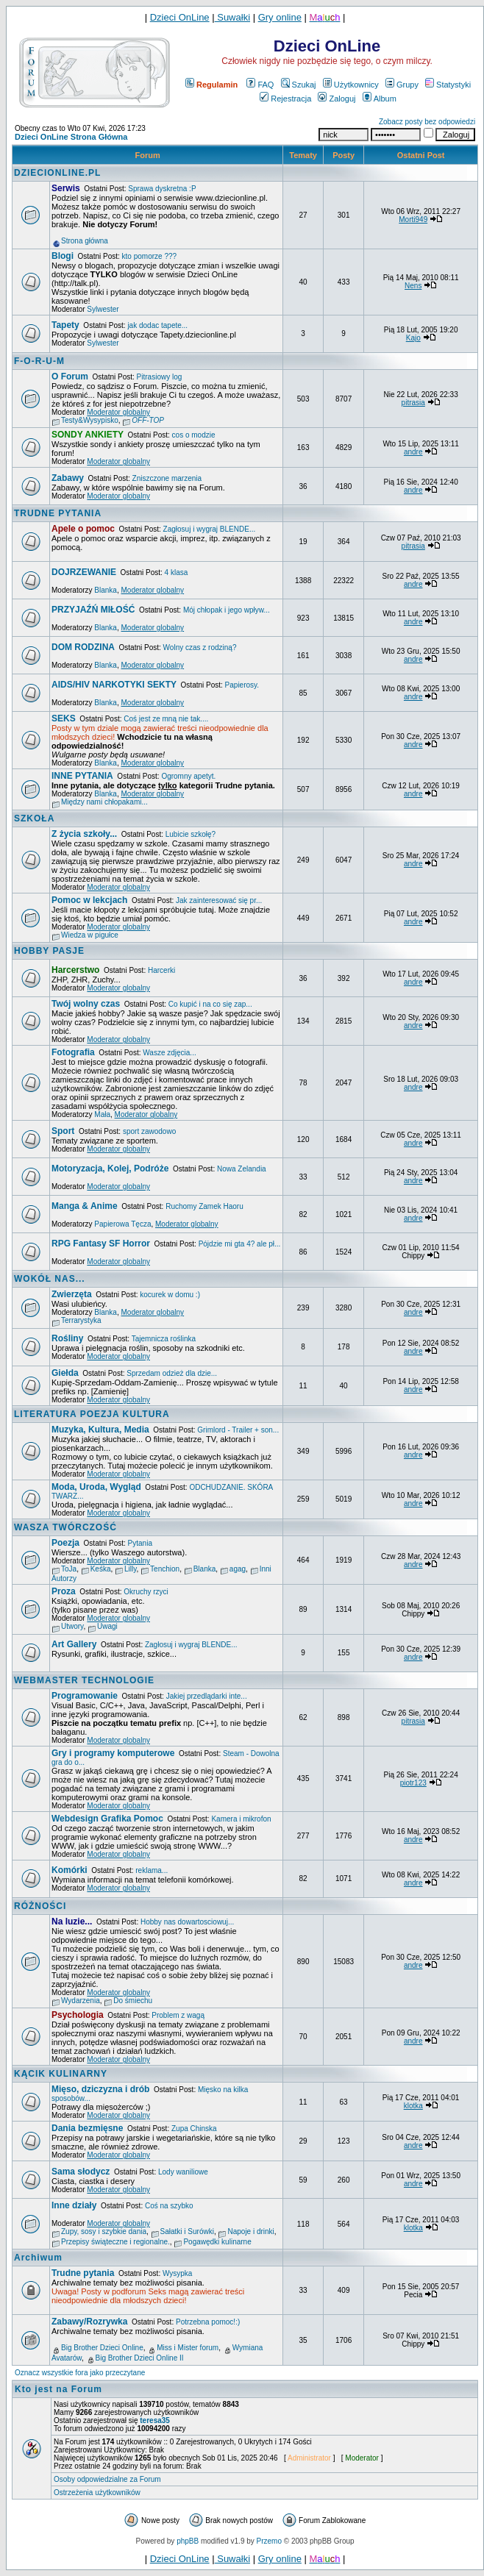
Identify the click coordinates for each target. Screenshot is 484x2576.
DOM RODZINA (83, 647)
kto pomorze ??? (149, 256)
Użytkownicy (351, 84)
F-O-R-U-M (39, 361)
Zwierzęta (71, 1294)
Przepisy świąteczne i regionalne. (115, 2242)
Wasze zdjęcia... (169, 1053)
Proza (63, 1591)
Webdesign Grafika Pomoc (107, 1818)
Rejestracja (285, 98)
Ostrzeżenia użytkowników (97, 2492)
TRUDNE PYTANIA (58, 513)
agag (237, 1569)
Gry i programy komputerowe (112, 1753)
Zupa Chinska (194, 2128)
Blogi (62, 256)
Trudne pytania (82, 2273)
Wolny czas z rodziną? (200, 647)
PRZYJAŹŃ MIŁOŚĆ (93, 609)
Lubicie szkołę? (191, 834)
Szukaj (298, 84)
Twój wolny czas (85, 1004)
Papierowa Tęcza (122, 1224)
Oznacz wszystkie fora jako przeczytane (80, 2373)
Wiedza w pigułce (89, 935)
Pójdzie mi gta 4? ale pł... (240, 1244)
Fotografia (73, 1052)
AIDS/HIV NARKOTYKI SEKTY (114, 684)
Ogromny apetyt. (188, 776)
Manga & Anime (84, 1206)
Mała (102, 1114)
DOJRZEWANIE (83, 572)
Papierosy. (242, 685)
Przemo (269, 2541)
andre (413, 452)
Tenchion (164, 1569)
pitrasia (413, 403)
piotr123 (413, 1783)
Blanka (105, 590)
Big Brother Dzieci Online (102, 2348)
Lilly (130, 1569)
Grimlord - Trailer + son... (238, 1430)
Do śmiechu (132, 2001)
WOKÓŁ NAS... (49, 1279)
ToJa (68, 1569)
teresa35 (155, 2420)
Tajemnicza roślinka (164, 1339)
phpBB (188, 2541)
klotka (413, 2106)
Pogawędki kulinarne (217, 2242)
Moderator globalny (118, 412)
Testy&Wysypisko (89, 420)
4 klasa (176, 572)
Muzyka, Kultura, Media (100, 1429)
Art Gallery (73, 1644)
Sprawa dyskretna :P (162, 189)
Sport (62, 1131)
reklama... (151, 1870)
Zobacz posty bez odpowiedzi (427, 122)
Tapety (65, 325)
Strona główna (84, 241)
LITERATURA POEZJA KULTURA (92, 1414)
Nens (413, 286)
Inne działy (73, 2205)
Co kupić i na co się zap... (210, 1004)
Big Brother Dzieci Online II (140, 2358)
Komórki (69, 1870)
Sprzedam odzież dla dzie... (172, 1373)
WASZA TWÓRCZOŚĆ (65, 1527)
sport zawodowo (149, 1131)
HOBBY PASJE (49, 951)
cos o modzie (194, 435)
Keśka (100, 1569)
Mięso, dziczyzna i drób (100, 2089)
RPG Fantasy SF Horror (100, 1243)
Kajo (413, 338)
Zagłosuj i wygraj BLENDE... (209, 529)
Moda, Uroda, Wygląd (96, 1487)
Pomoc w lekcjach (89, 900)
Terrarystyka (81, 1320)
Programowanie (84, 1696)
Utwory (72, 1626)
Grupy (402, 84)
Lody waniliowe (183, 2172)
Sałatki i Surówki (187, 2231)
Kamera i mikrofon (241, 1819)
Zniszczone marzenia (167, 478)
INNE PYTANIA (82, 776)
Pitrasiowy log (159, 377)
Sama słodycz (80, 2171)
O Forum (69, 376)
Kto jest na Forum (58, 2389)
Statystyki (448, 84)
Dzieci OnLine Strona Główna (71, 136)
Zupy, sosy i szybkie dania (103, 2231)
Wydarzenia (80, 2001)
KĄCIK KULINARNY (60, 2074)
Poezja (65, 1543)
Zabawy (67, 478)
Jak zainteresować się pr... (219, 900)
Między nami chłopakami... (104, 802)
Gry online (280, 17)
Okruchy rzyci (146, 1592)
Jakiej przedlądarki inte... (206, 1696)
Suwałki (232, 17)
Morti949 (413, 219)
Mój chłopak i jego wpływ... (226, 610)
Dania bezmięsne (87, 2128)
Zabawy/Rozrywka (89, 2321)
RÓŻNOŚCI (40, 1906)
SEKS (63, 718)
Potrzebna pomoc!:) (208, 2322)
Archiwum (38, 2257)
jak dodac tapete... (157, 325)
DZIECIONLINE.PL (57, 173)
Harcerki (161, 970)
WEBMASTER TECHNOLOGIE (84, 1680)
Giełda (65, 1373)
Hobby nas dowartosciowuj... (187, 1922)
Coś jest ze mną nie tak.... (166, 719)
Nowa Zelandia (241, 1169)
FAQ (260, 84)
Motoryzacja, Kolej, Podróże (109, 1168)
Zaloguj (336, 98)
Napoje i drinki (250, 2231)
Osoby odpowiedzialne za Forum (107, 2479)
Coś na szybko (169, 2206)
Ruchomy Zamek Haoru (204, 1206)
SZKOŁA (34, 818)
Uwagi (107, 1626)
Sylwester (102, 309)
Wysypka (177, 2273)
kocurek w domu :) (170, 1295)
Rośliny (67, 1338)
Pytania (140, 1543)
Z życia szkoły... (84, 834)
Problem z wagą (178, 2015)
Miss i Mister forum (187, 2348)
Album (379, 98)
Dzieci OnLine (180, 17)
